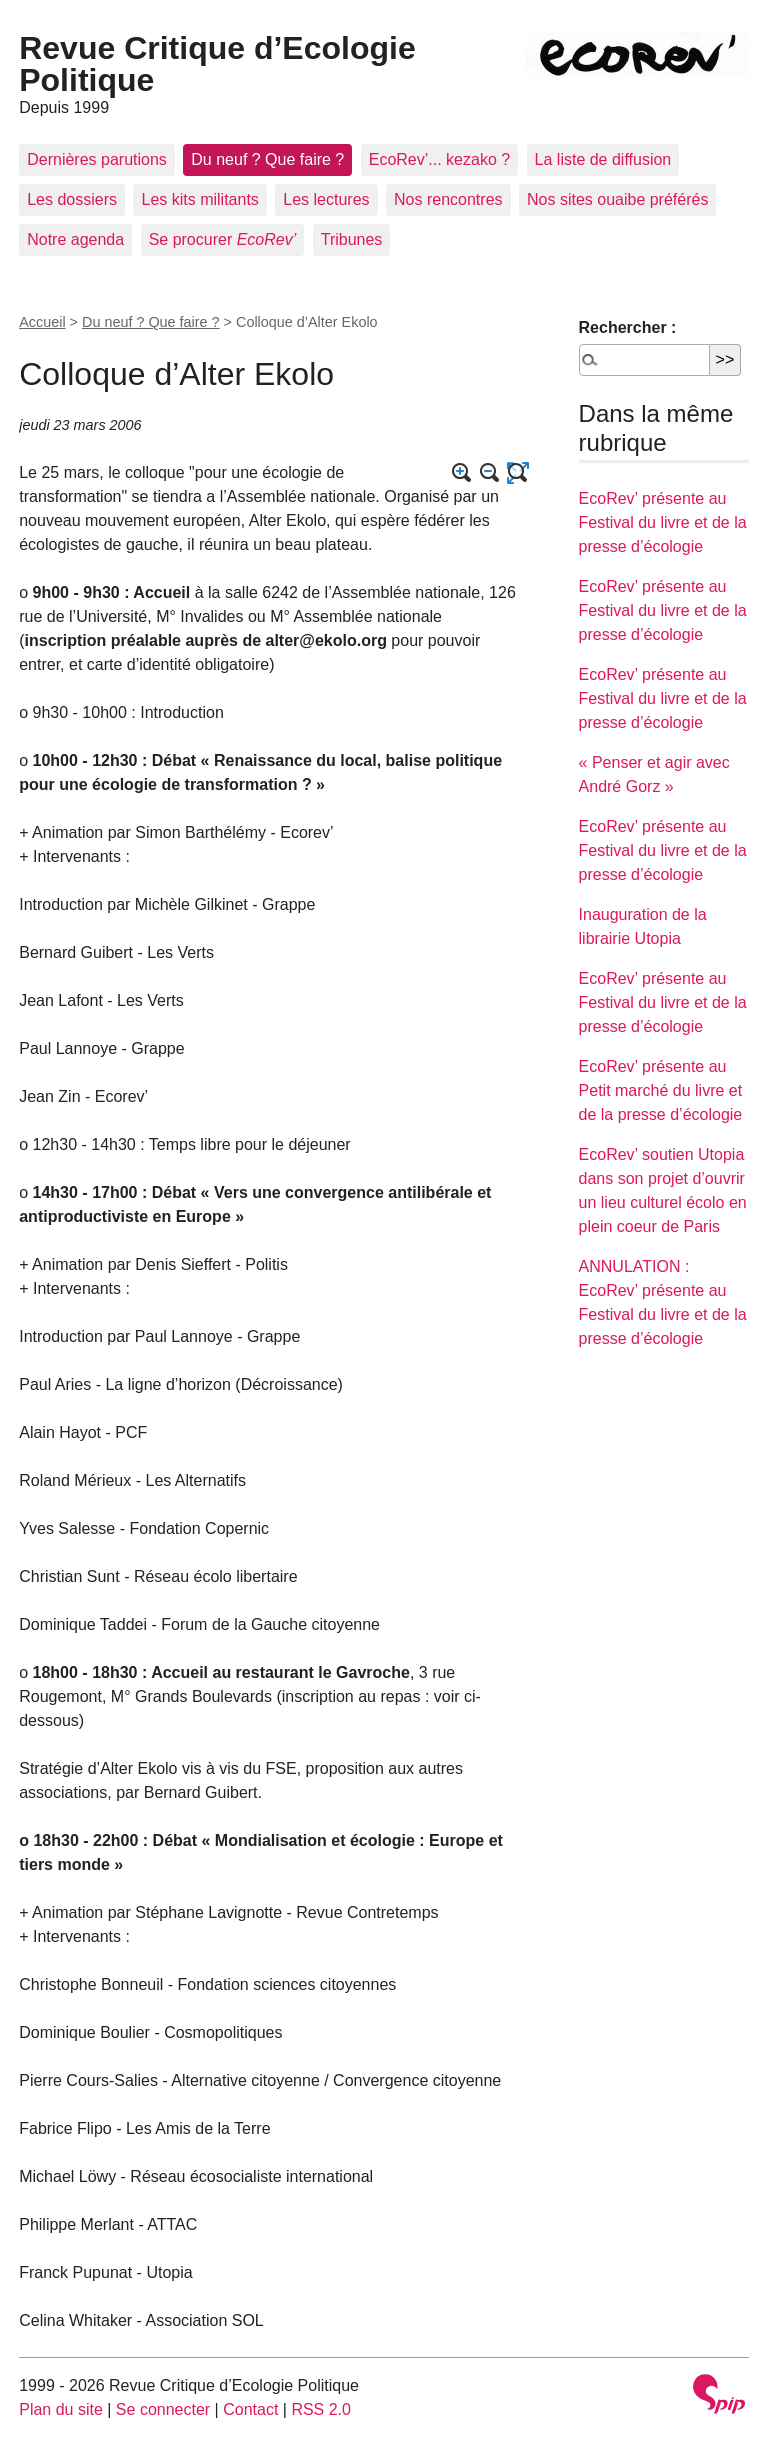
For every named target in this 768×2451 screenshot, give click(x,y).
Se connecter (163, 2409)
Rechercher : (628, 327)
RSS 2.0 (321, 2409)
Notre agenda (75, 239)
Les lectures (326, 199)
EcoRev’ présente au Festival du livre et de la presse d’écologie (663, 522)
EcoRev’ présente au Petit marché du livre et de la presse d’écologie (661, 1090)
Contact (250, 2409)
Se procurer (223, 239)
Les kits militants (199, 199)
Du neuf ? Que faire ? (267, 159)
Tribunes (352, 239)
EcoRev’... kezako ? (439, 159)
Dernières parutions (97, 159)
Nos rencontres (448, 199)
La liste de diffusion (603, 159)
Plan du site (61, 2409)
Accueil (42, 322)
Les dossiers (72, 199)
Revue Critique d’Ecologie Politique (217, 64)
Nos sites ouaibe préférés (617, 199)
